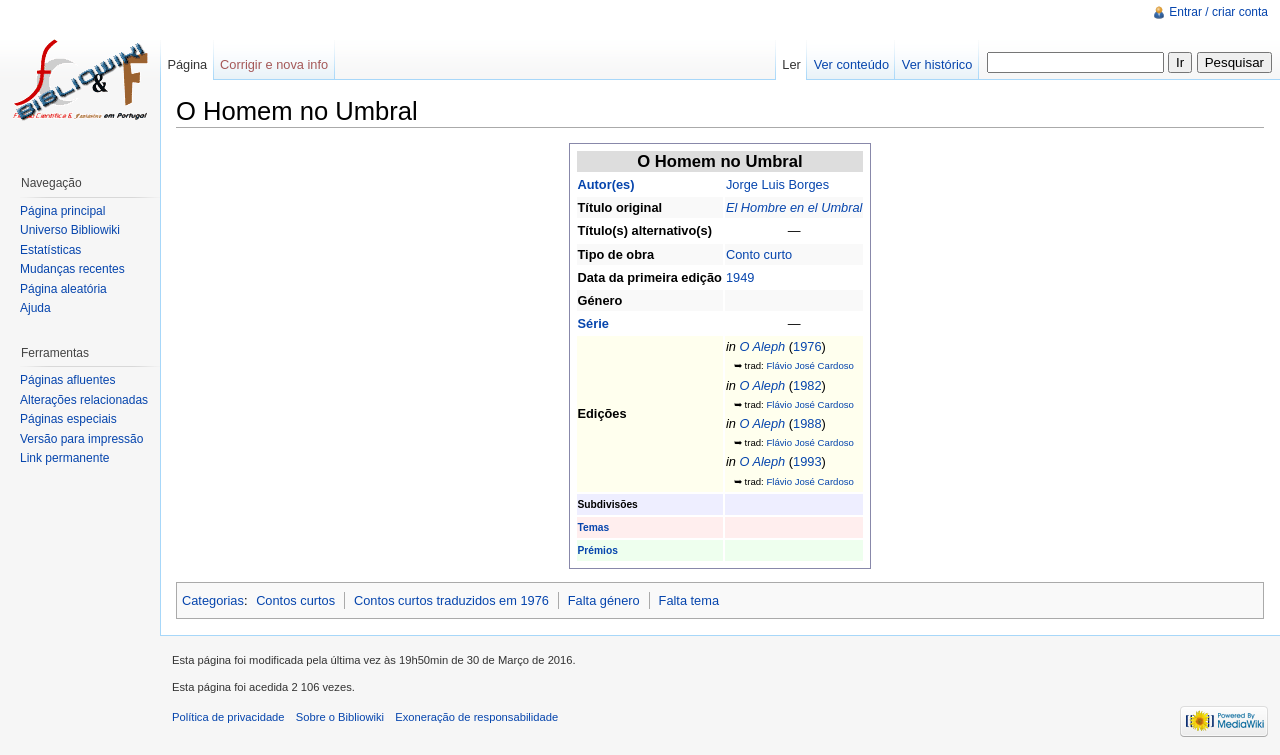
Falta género (604, 600)
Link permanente (64, 458)
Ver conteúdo (851, 64)
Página (187, 64)
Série (593, 323)
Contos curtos (295, 600)
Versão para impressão (81, 439)
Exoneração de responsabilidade (476, 717)
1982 (807, 385)
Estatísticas (50, 250)
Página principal (62, 211)
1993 (807, 461)
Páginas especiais (68, 419)
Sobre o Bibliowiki (340, 717)
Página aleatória (63, 289)
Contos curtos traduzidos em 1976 (451, 600)
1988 (807, 423)
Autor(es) (606, 184)
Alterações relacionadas (84, 400)
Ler (791, 64)
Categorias (213, 600)
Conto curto (759, 254)
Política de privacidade (228, 717)
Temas (594, 527)
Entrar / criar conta (1218, 12)
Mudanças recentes (72, 269)
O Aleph (762, 346)
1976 (807, 346)
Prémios (598, 550)
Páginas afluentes (67, 380)
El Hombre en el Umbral (794, 207)
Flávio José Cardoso (809, 365)
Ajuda (35, 308)
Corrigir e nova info (274, 64)
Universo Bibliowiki (70, 230)
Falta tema (689, 600)
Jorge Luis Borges (777, 184)
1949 (740, 277)
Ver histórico (937, 64)
